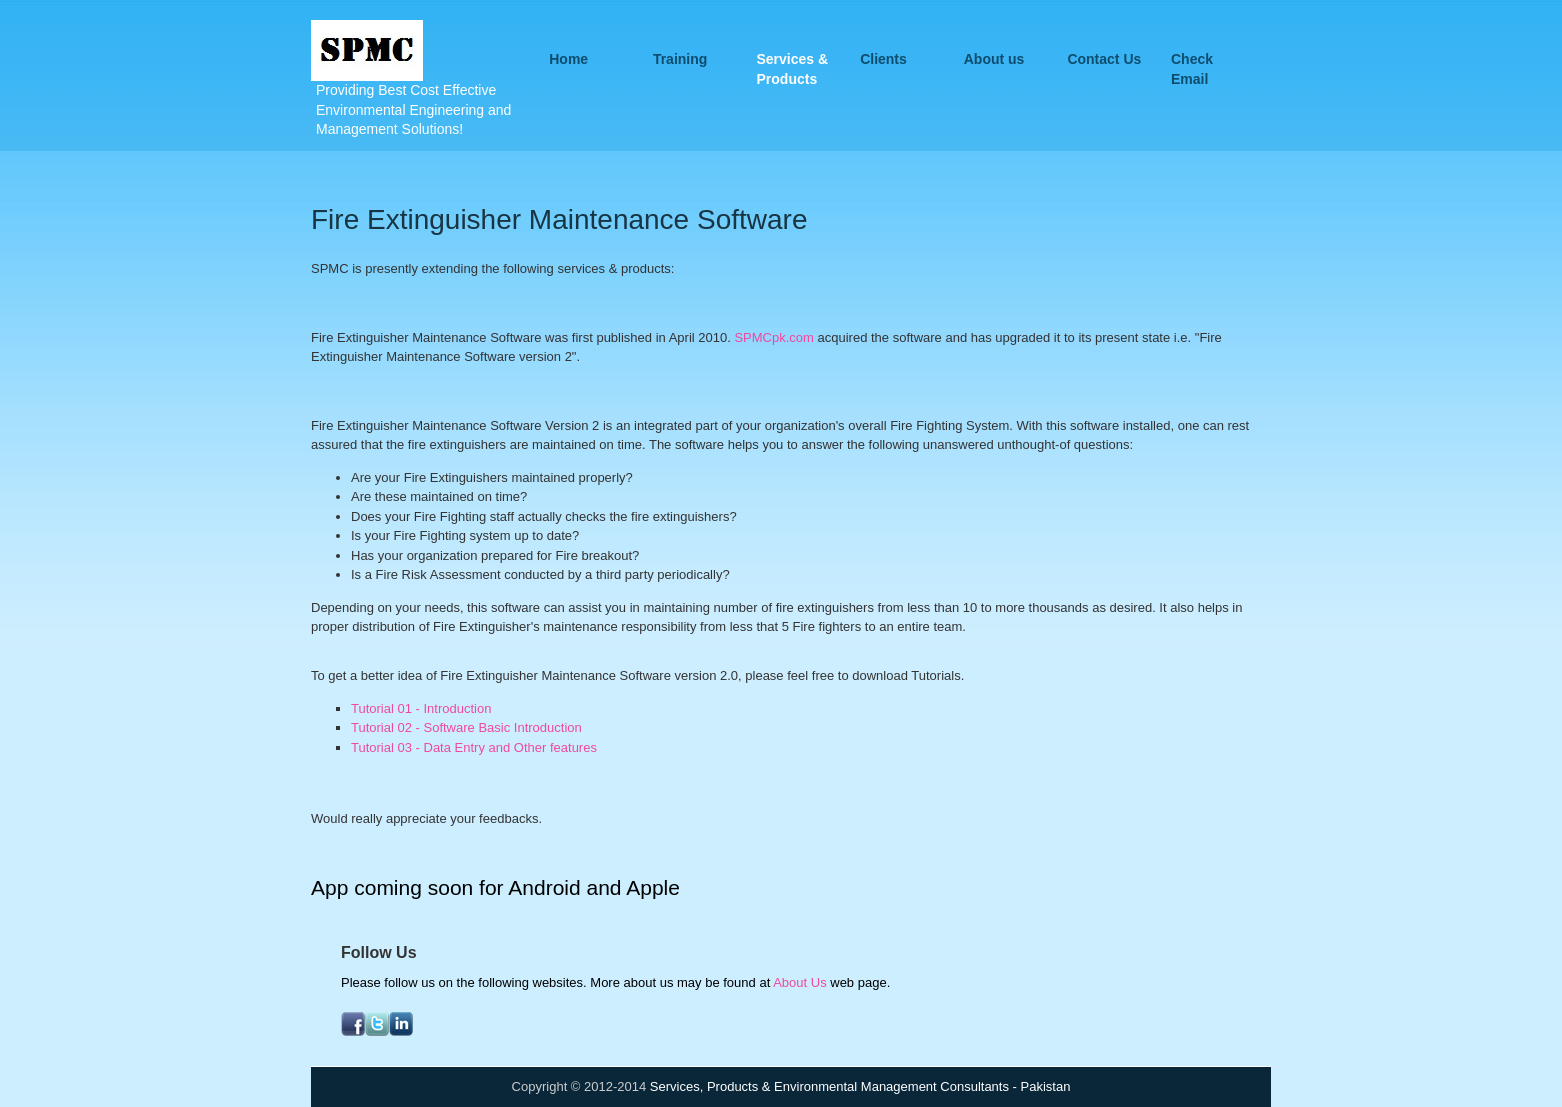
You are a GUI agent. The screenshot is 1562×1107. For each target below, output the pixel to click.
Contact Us (1104, 59)
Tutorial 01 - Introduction (421, 708)
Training (680, 59)
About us (994, 59)
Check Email (1192, 60)
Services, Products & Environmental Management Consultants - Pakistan (860, 1086)
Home (568, 59)
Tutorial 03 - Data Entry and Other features (474, 747)
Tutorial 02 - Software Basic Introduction (466, 727)
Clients (883, 59)
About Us (799, 982)
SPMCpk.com (773, 337)
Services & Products (793, 60)
